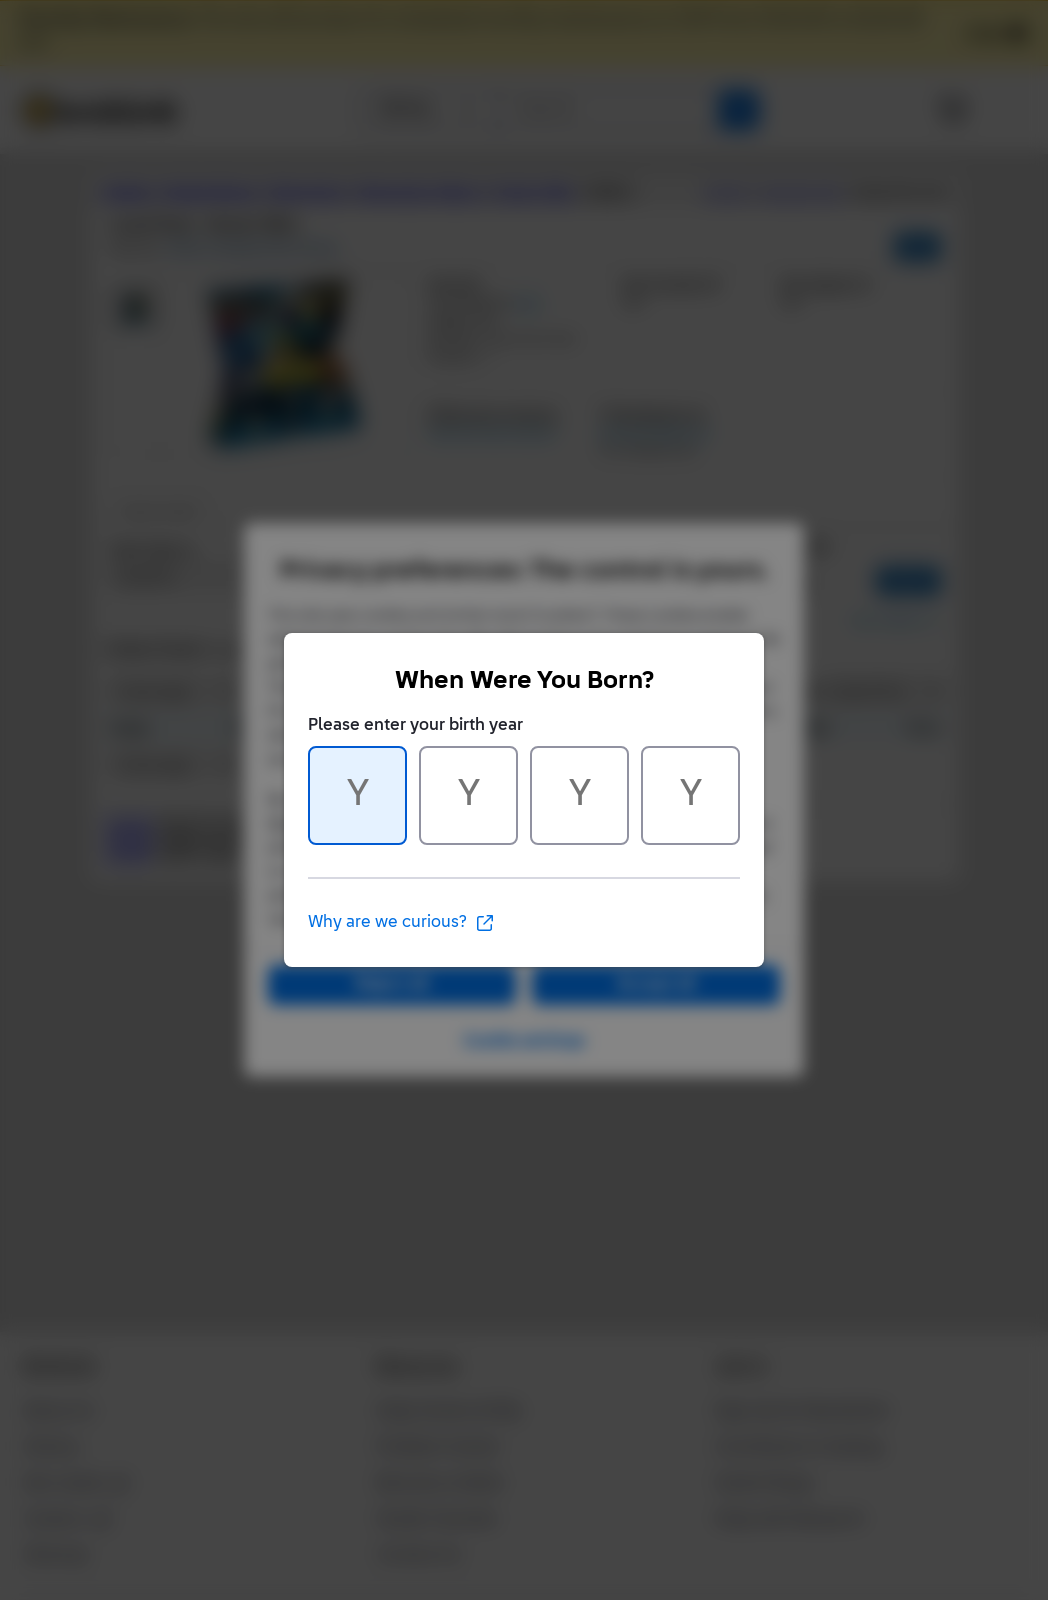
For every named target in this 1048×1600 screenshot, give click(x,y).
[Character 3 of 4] (579, 795)
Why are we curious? (401, 923)
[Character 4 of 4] (690, 795)
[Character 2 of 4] (468, 795)
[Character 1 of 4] (357, 795)
